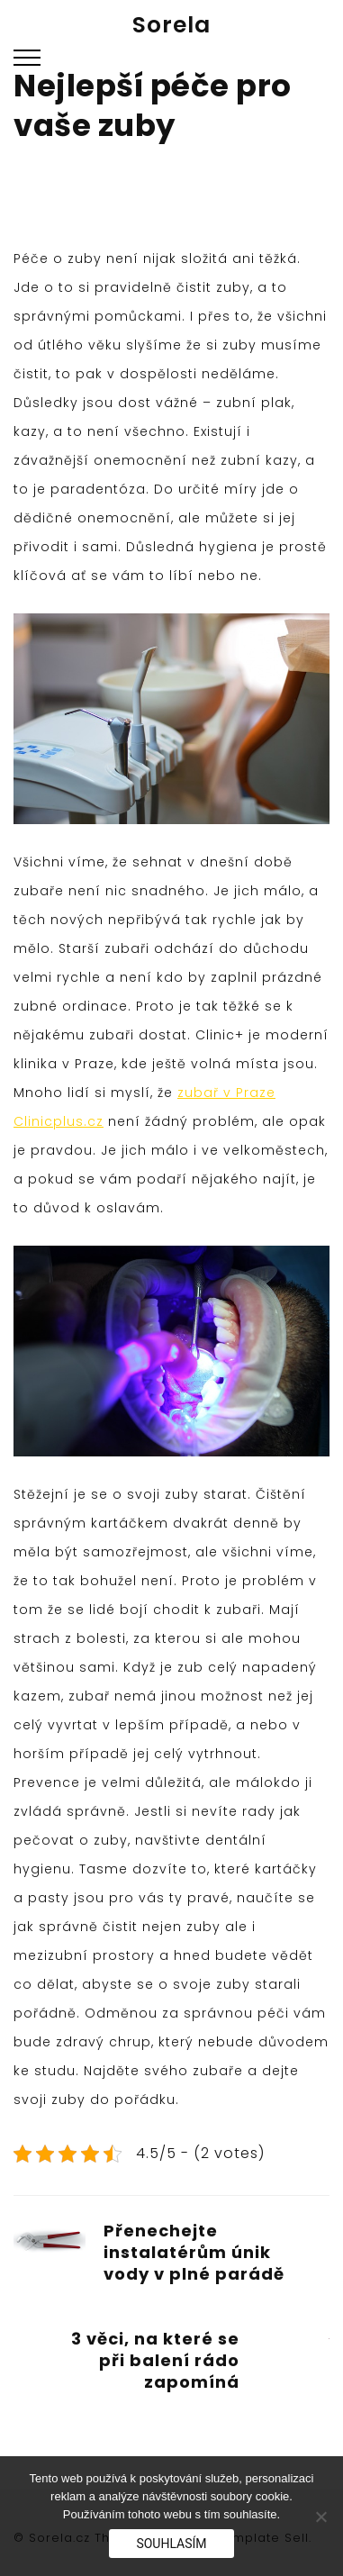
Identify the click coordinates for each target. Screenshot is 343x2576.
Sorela (171, 25)
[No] (320, 2517)
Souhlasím (171, 2543)
